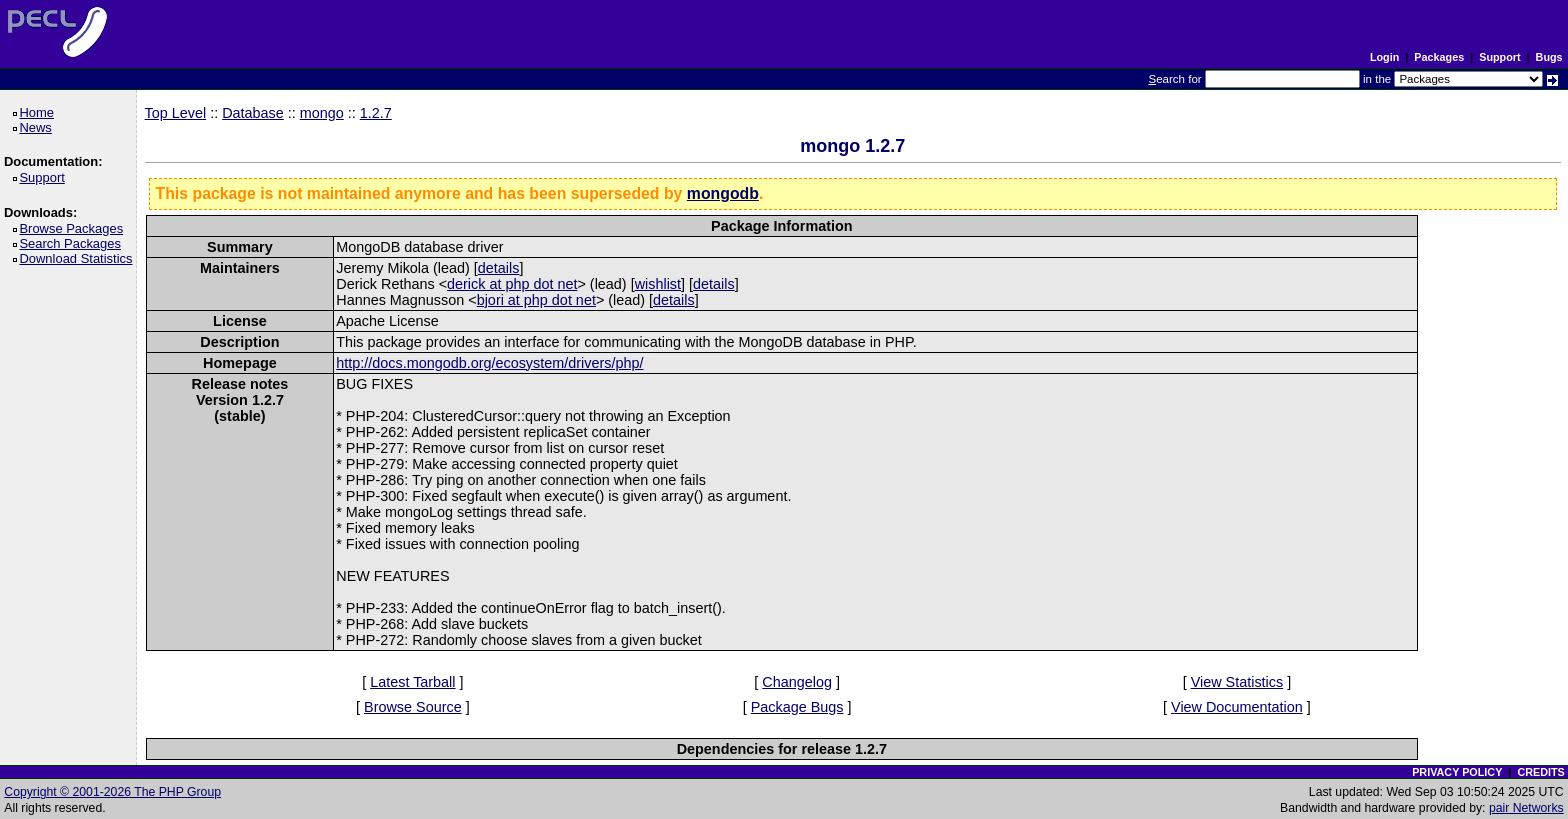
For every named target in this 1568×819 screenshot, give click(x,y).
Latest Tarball (412, 682)
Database (253, 113)
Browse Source (413, 707)
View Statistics (1237, 682)
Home (39, 112)
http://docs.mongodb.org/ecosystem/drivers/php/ (489, 363)
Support (1499, 57)
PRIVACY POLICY (1457, 772)
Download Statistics (79, 258)
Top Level (176, 113)
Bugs (1549, 57)
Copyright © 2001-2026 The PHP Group (112, 792)
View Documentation (1237, 707)
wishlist (658, 284)
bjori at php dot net (536, 300)
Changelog (797, 682)
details (499, 268)
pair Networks (1526, 808)
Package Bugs (797, 707)
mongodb (723, 193)
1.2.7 (376, 113)
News (38, 127)
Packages (1439, 57)
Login (1384, 57)
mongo (322, 113)
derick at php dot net (512, 284)
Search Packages (73, 243)
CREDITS (1540, 772)
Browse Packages (74, 228)
